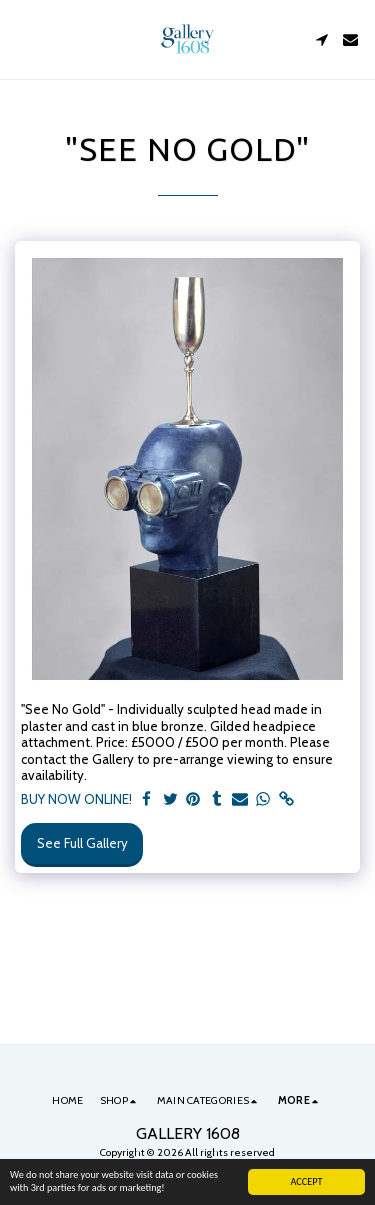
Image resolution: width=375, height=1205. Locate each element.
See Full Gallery (82, 843)
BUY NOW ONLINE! (76, 799)
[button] (22, 39)
